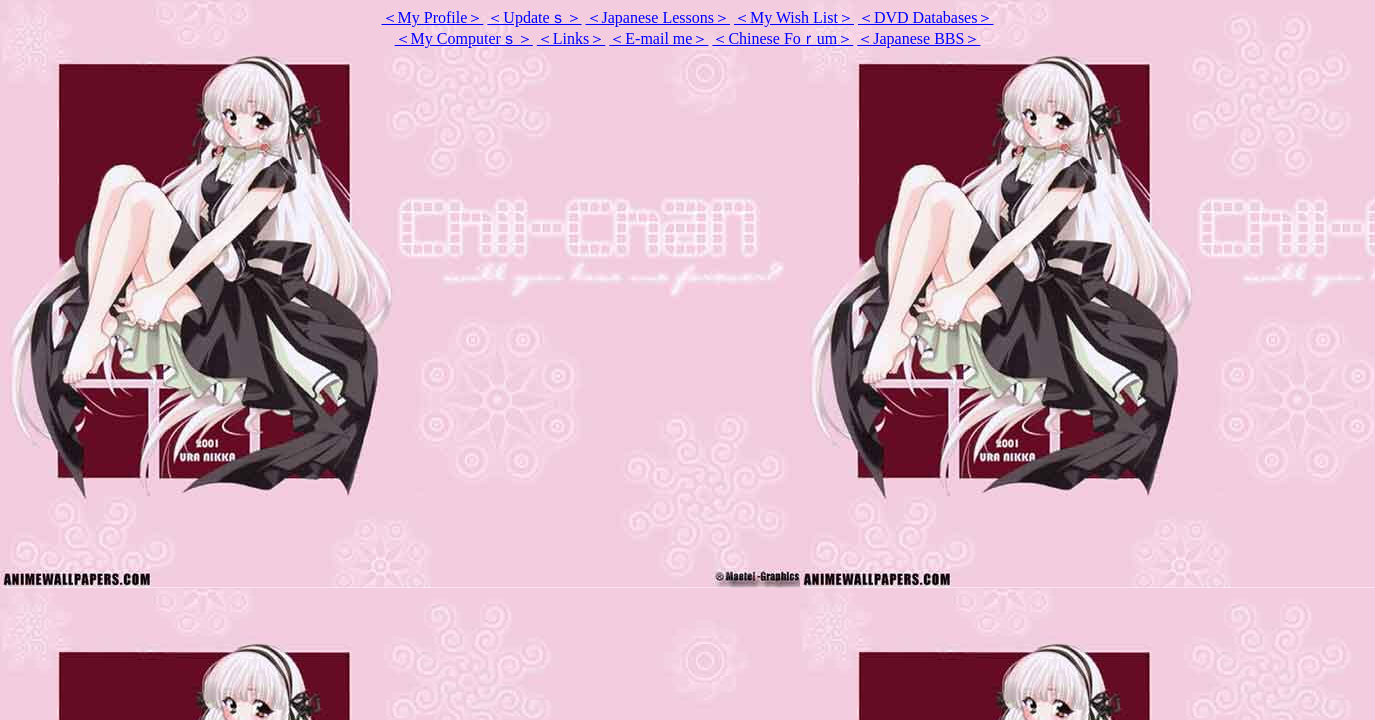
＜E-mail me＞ (658, 38)
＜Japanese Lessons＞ (658, 17)
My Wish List (794, 17)
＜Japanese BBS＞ (918, 38)
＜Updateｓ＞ (534, 17)
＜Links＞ (571, 38)
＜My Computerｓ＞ (464, 38)
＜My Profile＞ (433, 17)
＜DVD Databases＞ (926, 17)
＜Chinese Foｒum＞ (782, 38)
